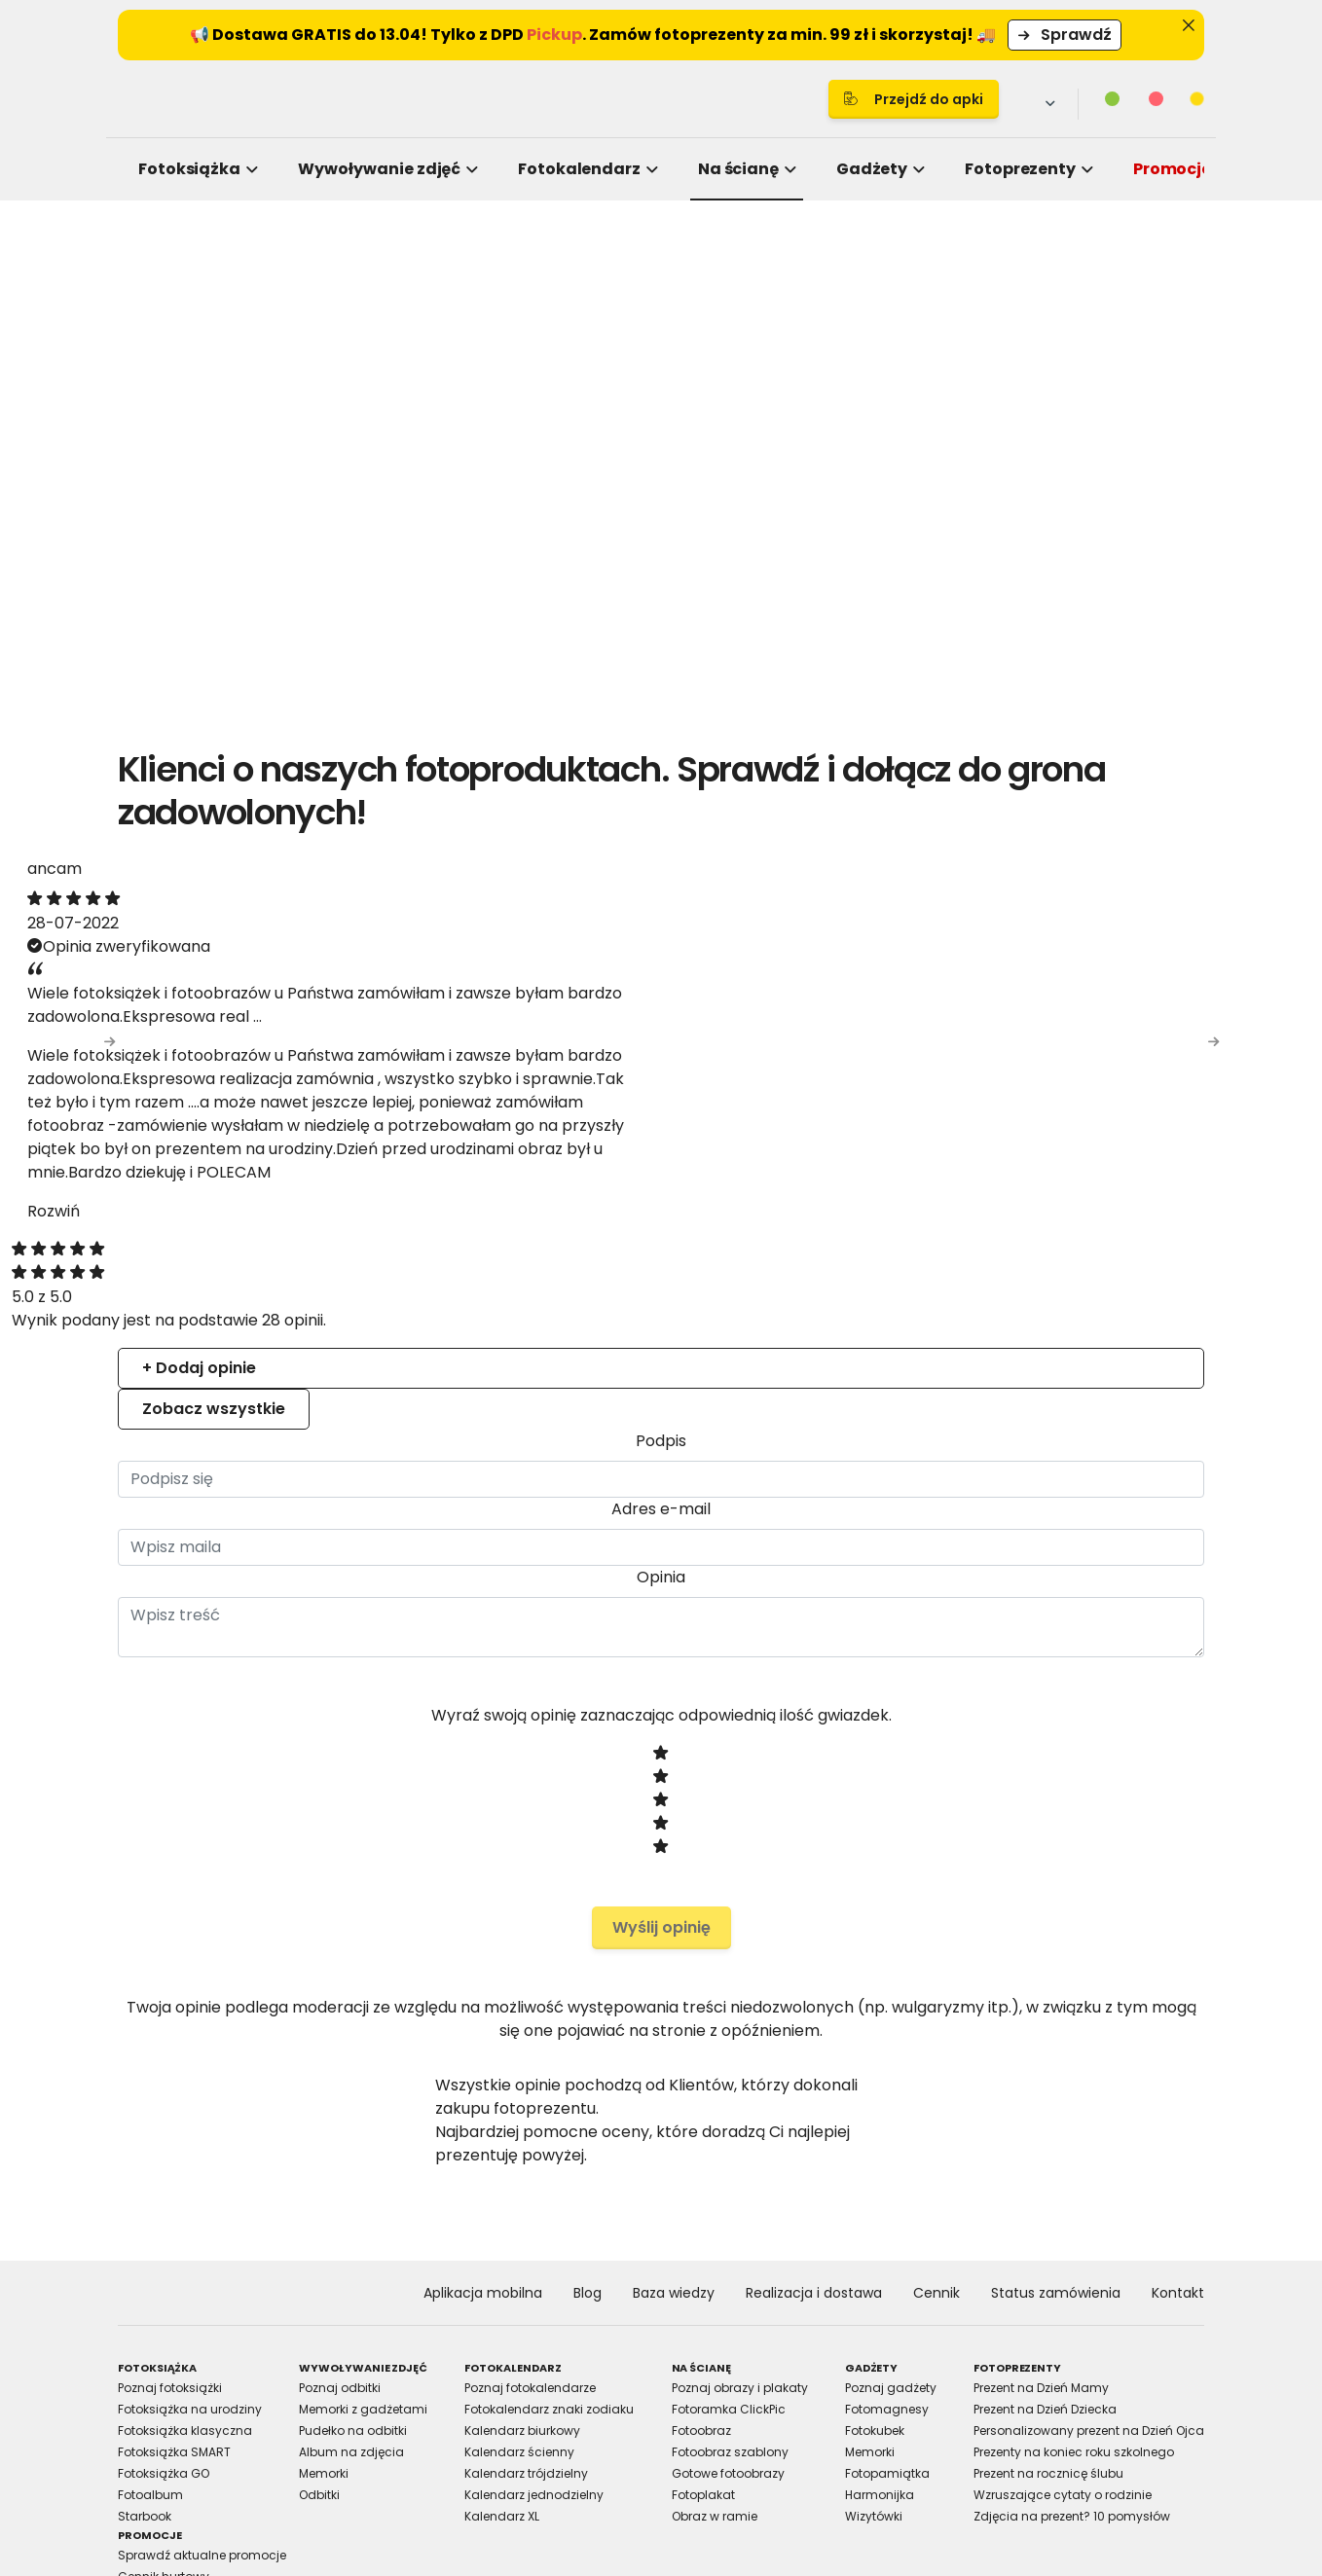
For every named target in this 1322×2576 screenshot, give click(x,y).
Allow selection (823, 1502)
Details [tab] (661, 1128)
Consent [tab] (369, 1128)
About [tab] (953, 1128)
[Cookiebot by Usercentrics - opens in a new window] (992, 1065)
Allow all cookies (993, 1502)
